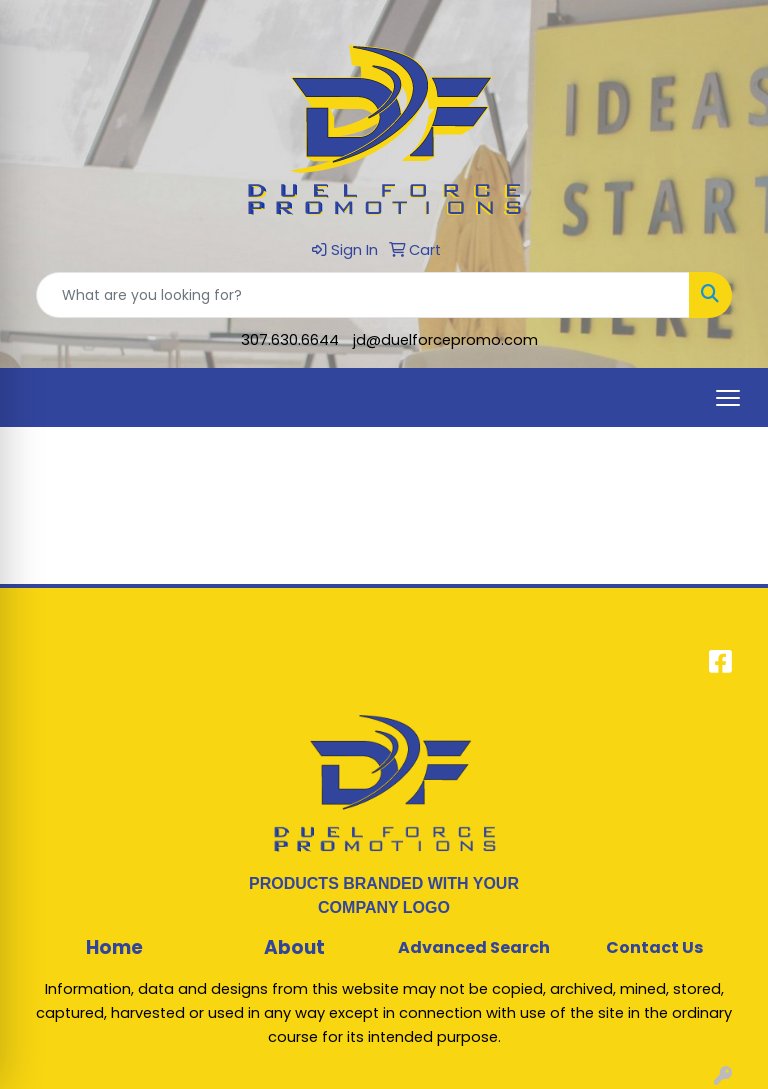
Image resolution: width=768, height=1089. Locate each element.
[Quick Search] (363, 295)
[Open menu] (728, 398)
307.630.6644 (290, 340)
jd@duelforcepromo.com (445, 340)
